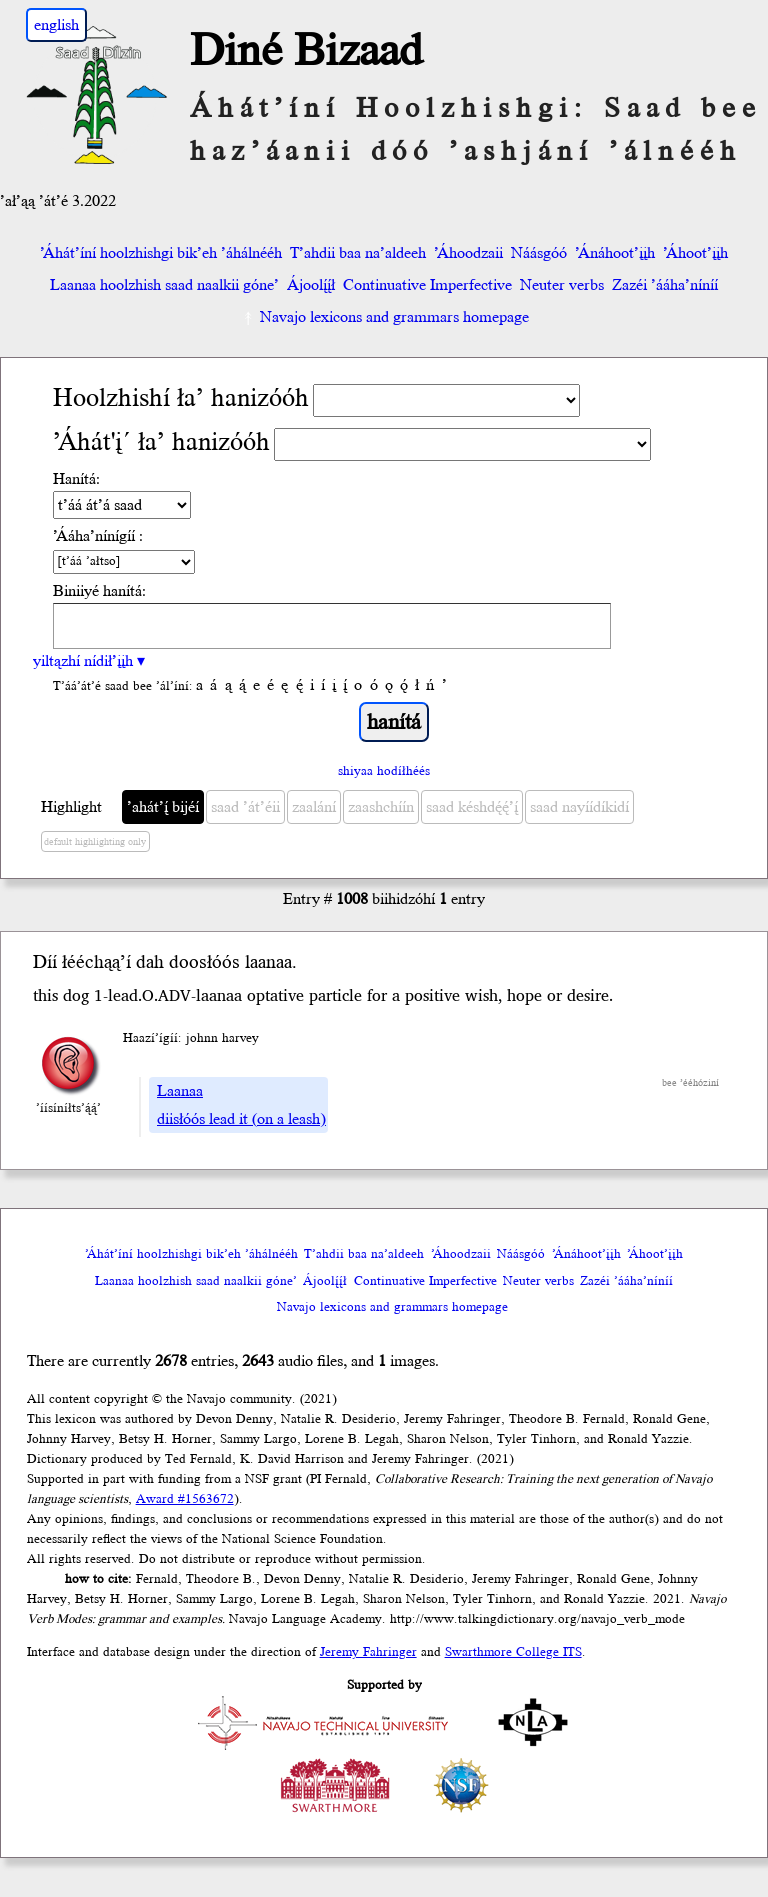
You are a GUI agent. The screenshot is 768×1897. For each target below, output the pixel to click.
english (56, 25)
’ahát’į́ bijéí (163, 807)
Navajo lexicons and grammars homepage (384, 317)
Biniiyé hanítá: (99, 591)
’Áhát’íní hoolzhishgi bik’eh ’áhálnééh (161, 253)
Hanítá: (76, 479)
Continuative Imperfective (427, 285)
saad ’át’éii (245, 807)
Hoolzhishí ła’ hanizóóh (181, 398)
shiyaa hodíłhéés (384, 771)
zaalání (314, 807)
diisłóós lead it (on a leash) (241, 1119)
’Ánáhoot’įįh (615, 253)
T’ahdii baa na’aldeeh (358, 253)
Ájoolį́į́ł (311, 285)
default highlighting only (95, 842)
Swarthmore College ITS (513, 1652)
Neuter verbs (562, 285)
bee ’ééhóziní (690, 1083)
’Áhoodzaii (468, 253)
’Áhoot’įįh (695, 253)
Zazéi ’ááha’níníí (665, 285)
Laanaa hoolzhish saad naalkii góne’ (164, 285)
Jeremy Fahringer (368, 1652)
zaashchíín (381, 807)
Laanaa (180, 1091)
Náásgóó (539, 253)
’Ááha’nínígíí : (98, 536)
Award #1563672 (185, 1499)
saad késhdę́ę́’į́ (472, 807)
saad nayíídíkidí (579, 807)
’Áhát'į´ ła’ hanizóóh (161, 442)
